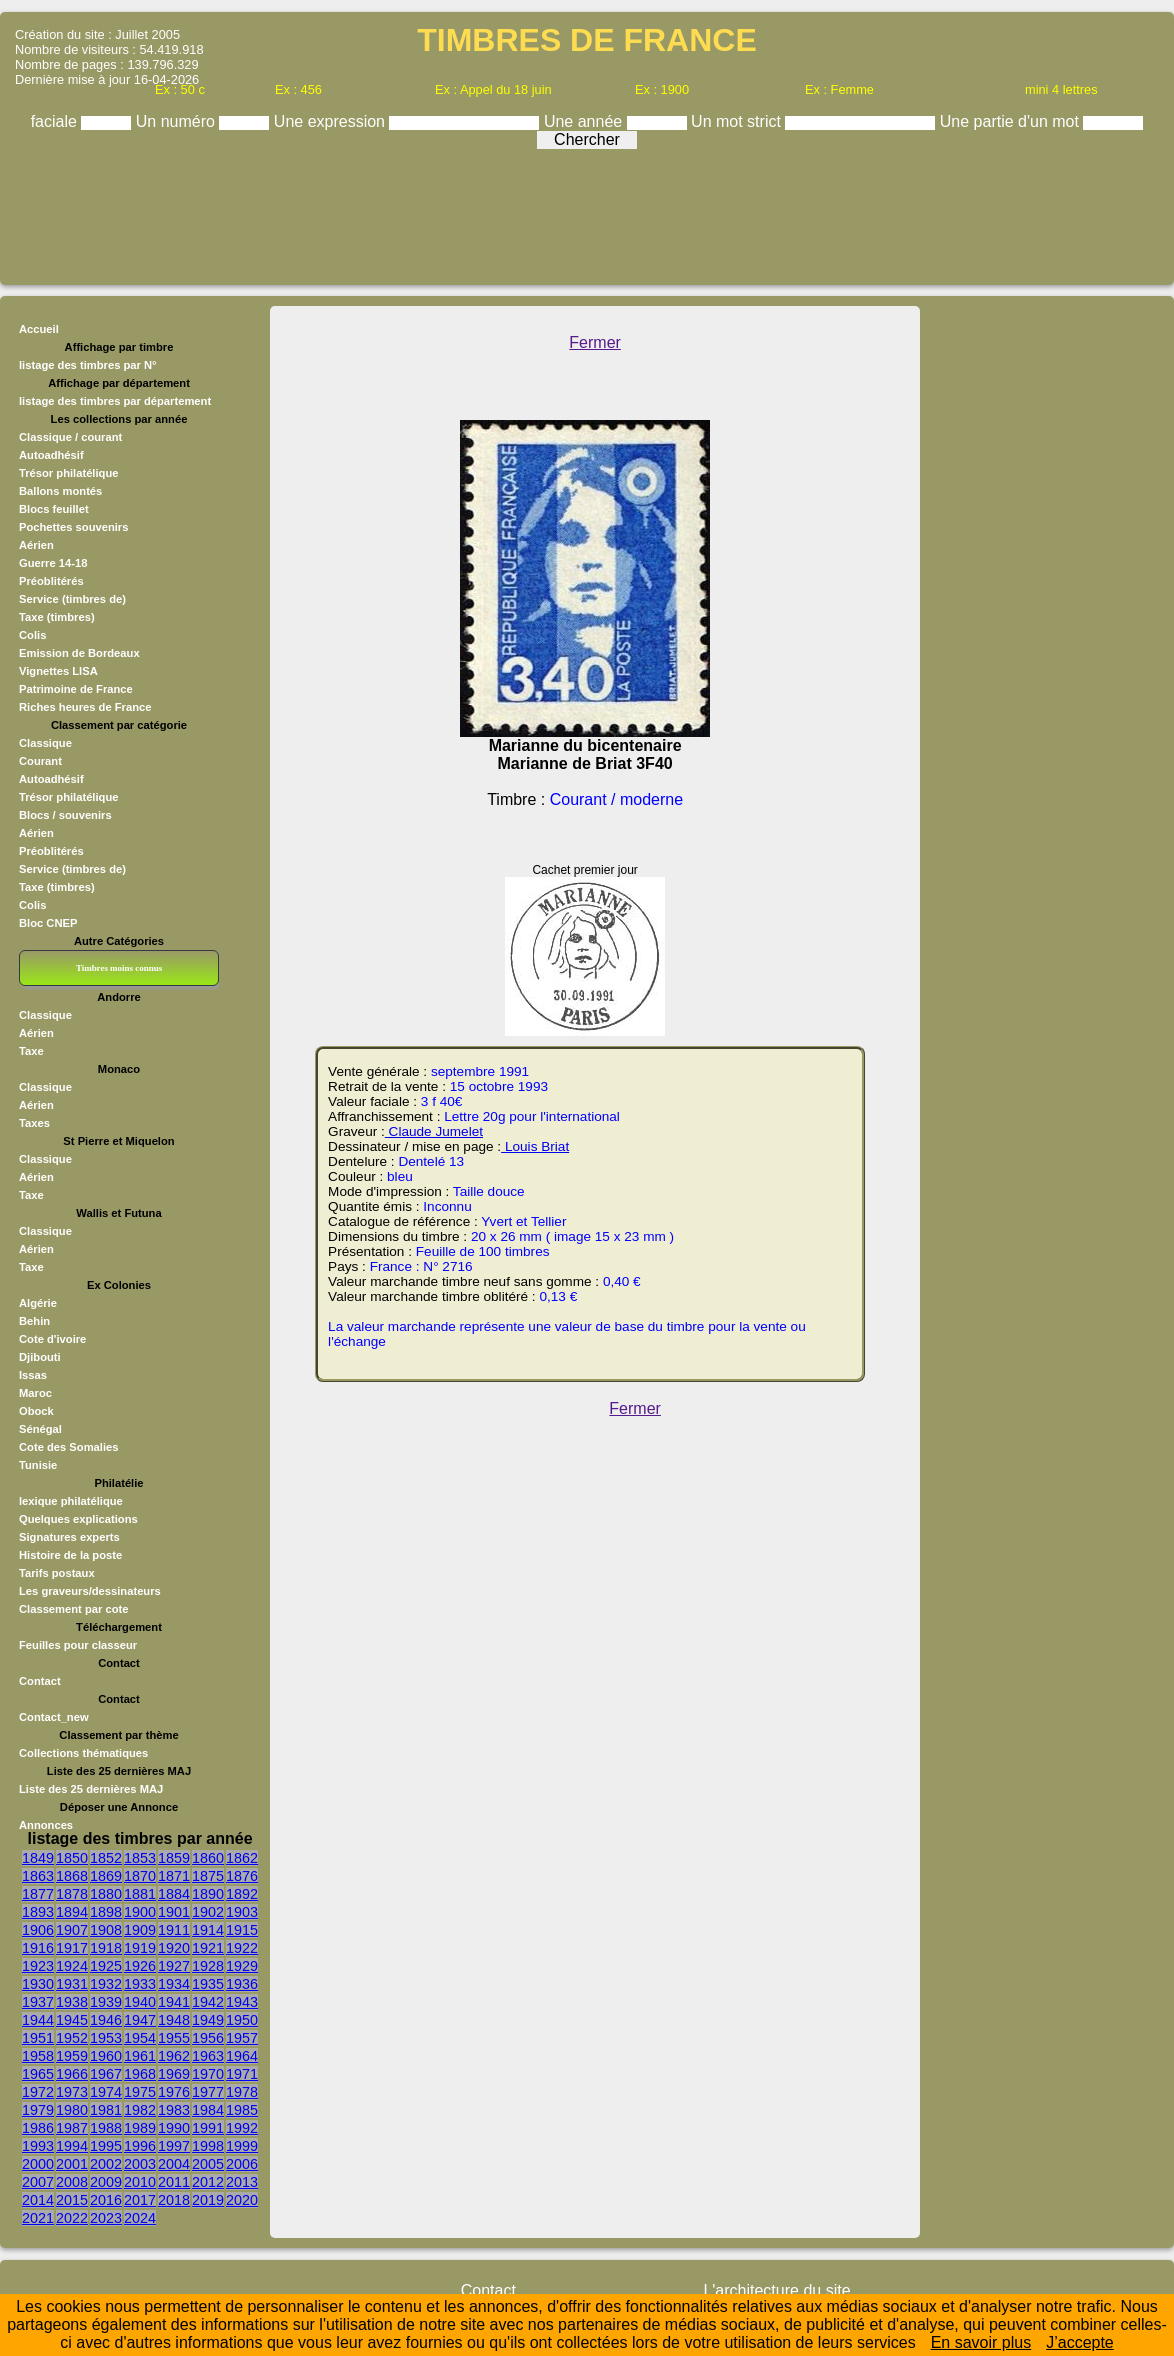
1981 (106, 2110)
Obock (36, 1411)
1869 (106, 1876)
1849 (38, 1858)
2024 (140, 2218)
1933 (140, 1984)
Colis (32, 635)
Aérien (36, 545)
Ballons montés (60, 491)
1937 (38, 2002)
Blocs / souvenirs (65, 815)
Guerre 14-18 (53, 563)
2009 (106, 2182)
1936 (242, 1984)
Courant (40, 761)
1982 (140, 2110)
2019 (208, 2200)
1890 (208, 1894)
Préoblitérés (51, 581)
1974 (106, 2092)
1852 (106, 1858)
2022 (72, 2218)
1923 (38, 1966)
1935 (208, 1984)
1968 (140, 2074)
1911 (174, 1930)
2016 (106, 2200)
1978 (242, 2092)
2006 (242, 2164)
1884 (174, 1894)
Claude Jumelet (434, 1131)
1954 (140, 2038)
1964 (242, 2056)
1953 (106, 2038)
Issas (33, 1375)
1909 (140, 1930)
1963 (208, 2056)
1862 (242, 1858)
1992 (242, 2128)
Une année (585, 121)
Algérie (38, 1303)
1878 (72, 1894)
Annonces (46, 1825)
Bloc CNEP (48, 923)
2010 (140, 2182)
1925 (106, 1966)
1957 (242, 2038)
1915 (242, 1930)
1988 (106, 2128)
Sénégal (40, 1429)
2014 (38, 2200)
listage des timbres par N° (88, 365)
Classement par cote (73, 1609)
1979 (38, 2110)
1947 (140, 2020)
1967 (106, 2074)
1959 (72, 2056)
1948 (174, 2020)
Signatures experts (69, 1537)
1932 (106, 1984)
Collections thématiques (83, 1753)
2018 (174, 2200)
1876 (242, 1876)
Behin (34, 1321)
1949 (208, 2020)
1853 (140, 1858)
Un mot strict (738, 121)
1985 (242, 2110)
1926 (140, 1966)
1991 (208, 2128)
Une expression (332, 121)
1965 (38, 2074)
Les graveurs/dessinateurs (90, 1591)
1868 (72, 1876)
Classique (45, 743)
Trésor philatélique (68, 473)
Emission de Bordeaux (79, 653)
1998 (208, 2146)
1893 (38, 1912)
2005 (208, 2164)
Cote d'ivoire (52, 1339)
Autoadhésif (51, 455)
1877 (38, 1894)
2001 (72, 2164)
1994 (72, 2146)
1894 (72, 1912)
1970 (208, 2074)
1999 (242, 2146)
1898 (106, 1912)
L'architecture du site (776, 2290)
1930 (38, 1984)
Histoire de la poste (70, 1555)
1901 (174, 1912)
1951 (38, 2038)
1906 (38, 1930)
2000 (38, 2164)
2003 (140, 2164)
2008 (72, 2182)
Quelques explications (78, 1519)
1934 (174, 1984)
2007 (38, 2182)
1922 (242, 1948)
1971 (242, 2074)
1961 (140, 2056)
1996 (140, 2146)
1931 (72, 1984)
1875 (208, 1876)
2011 (174, 2182)
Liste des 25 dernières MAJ (91, 1789)
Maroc (35, 1393)
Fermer (595, 342)
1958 (38, 2056)
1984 (208, 2110)
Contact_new (54, 1717)
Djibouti (40, 1357)
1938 (72, 2002)
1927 (174, 1966)
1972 (38, 2092)
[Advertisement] (587, 212)
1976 (174, 2092)
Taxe (31, 1051)
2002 (106, 2164)
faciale (56, 121)
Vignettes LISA (58, 671)
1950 (242, 2020)
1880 (106, 1894)
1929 (242, 1966)
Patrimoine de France (76, 689)
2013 (242, 2182)
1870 (140, 1876)
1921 (208, 1948)
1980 (72, 2110)
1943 (242, 2002)
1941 (174, 2002)
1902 (208, 1912)
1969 (174, 2074)
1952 (72, 2038)
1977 (208, 2092)
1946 (106, 2020)
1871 (174, 1876)
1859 (174, 1858)
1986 (38, 2128)
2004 (174, 2164)
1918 (106, 1948)
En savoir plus (981, 2342)
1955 (174, 2038)
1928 (208, 1966)
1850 (72, 1858)
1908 (106, 1930)
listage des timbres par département (115, 401)
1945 (72, 2020)
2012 (208, 2182)
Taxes (34, 1123)
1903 (242, 1912)
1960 (106, 2056)
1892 (242, 1894)
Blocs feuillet (54, 509)
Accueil (39, 329)
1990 (174, 2128)
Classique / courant (70, 437)
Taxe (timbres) (57, 617)
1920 (174, 1948)
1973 (72, 2092)
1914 (208, 1930)
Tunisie (38, 1465)
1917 (72, 1948)
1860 (208, 1858)
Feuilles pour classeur (78, 1645)
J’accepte (1080, 2342)
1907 (72, 1930)
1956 (208, 2038)
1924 (72, 1966)
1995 (106, 2146)
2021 (38, 2218)
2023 (106, 2218)
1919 (140, 1948)
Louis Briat (535, 1146)
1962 (174, 2056)
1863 (38, 1876)
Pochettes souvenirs (73, 527)
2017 (140, 2200)
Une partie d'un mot (1012, 121)
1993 (38, 2146)
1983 (174, 2110)
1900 (140, 1912)
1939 (106, 2002)
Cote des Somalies (68, 1447)
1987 (72, 2128)
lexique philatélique (71, 1501)
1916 (38, 1948)
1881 (140, 1894)
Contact (40, 1681)
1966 (72, 2074)
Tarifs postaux (57, 1573)
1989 (140, 2128)
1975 (140, 2092)
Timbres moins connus (119, 968)
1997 (174, 2146)
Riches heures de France (85, 707)
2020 (242, 2200)
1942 (208, 2002)
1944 (38, 2020)
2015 (72, 2200)
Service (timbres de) (72, 599)
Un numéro (178, 121)
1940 (140, 2002)
